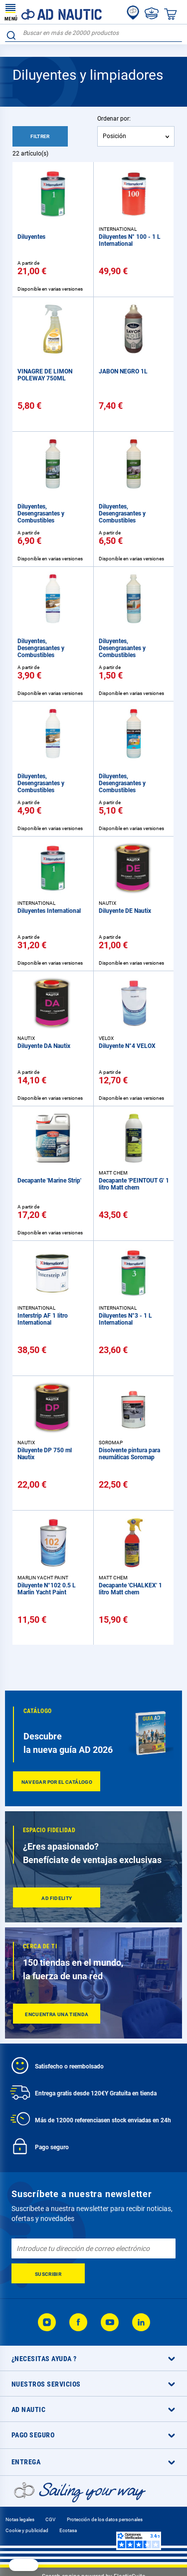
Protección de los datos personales (105, 2519)
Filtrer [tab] (40, 136)
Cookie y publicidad (26, 2530)
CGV (50, 2519)
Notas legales (19, 2519)
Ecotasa (68, 2530)
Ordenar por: (114, 118)
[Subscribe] (48, 2273)
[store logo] (53, 12)
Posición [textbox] (114, 136)
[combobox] (93, 33)
